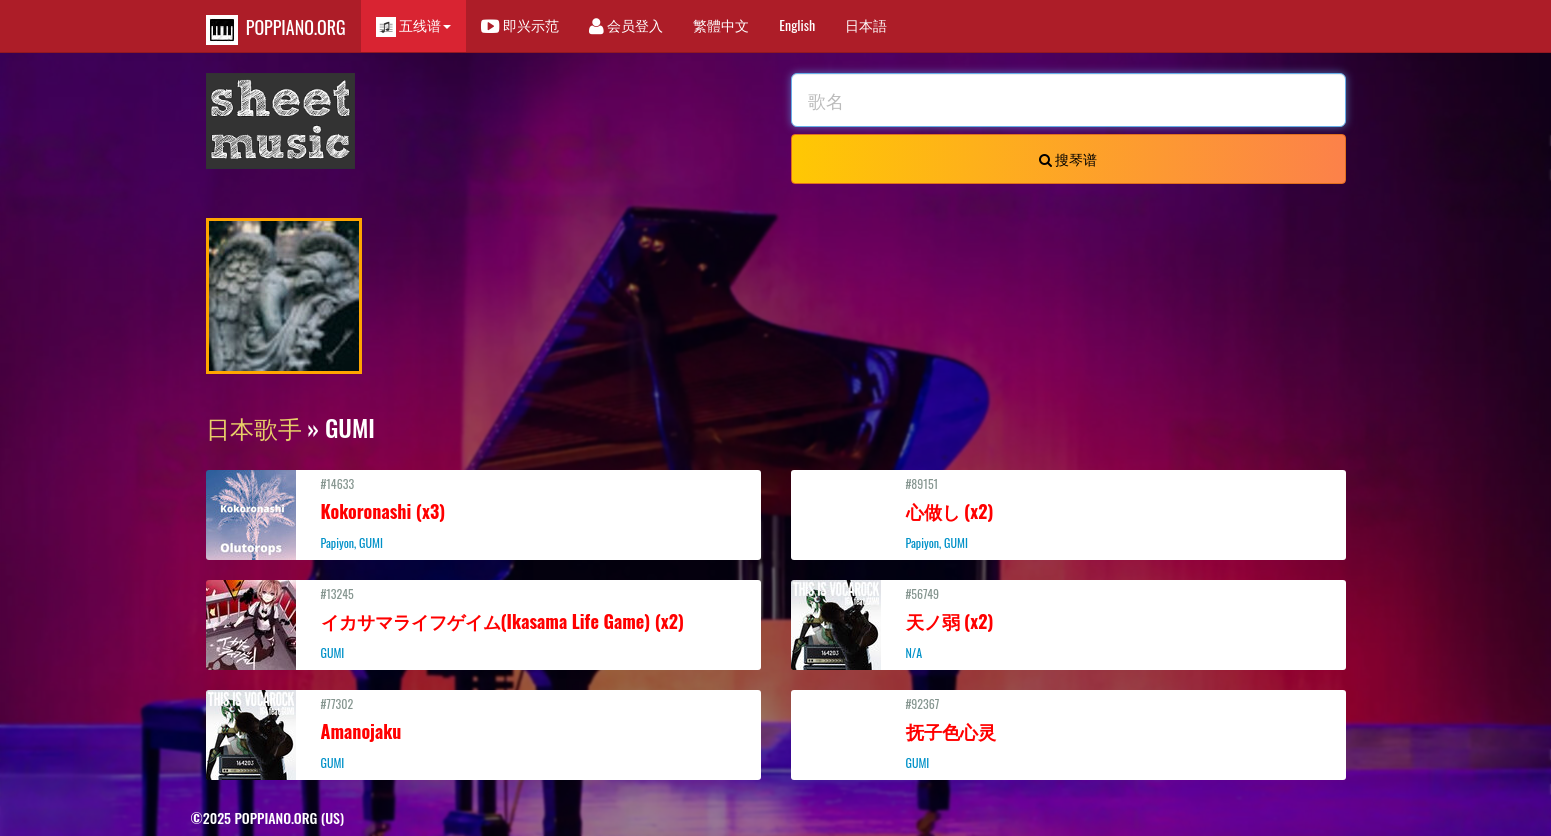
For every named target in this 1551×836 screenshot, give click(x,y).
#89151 (1068, 513)
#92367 (1068, 733)
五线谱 (413, 25)
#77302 (483, 733)
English (797, 24)
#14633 (483, 513)
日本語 (866, 24)
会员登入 (626, 24)
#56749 (1068, 623)
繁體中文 (721, 24)
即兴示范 (520, 24)
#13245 (483, 623)
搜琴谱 (1068, 158)
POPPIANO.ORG (276, 29)
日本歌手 (254, 427)
